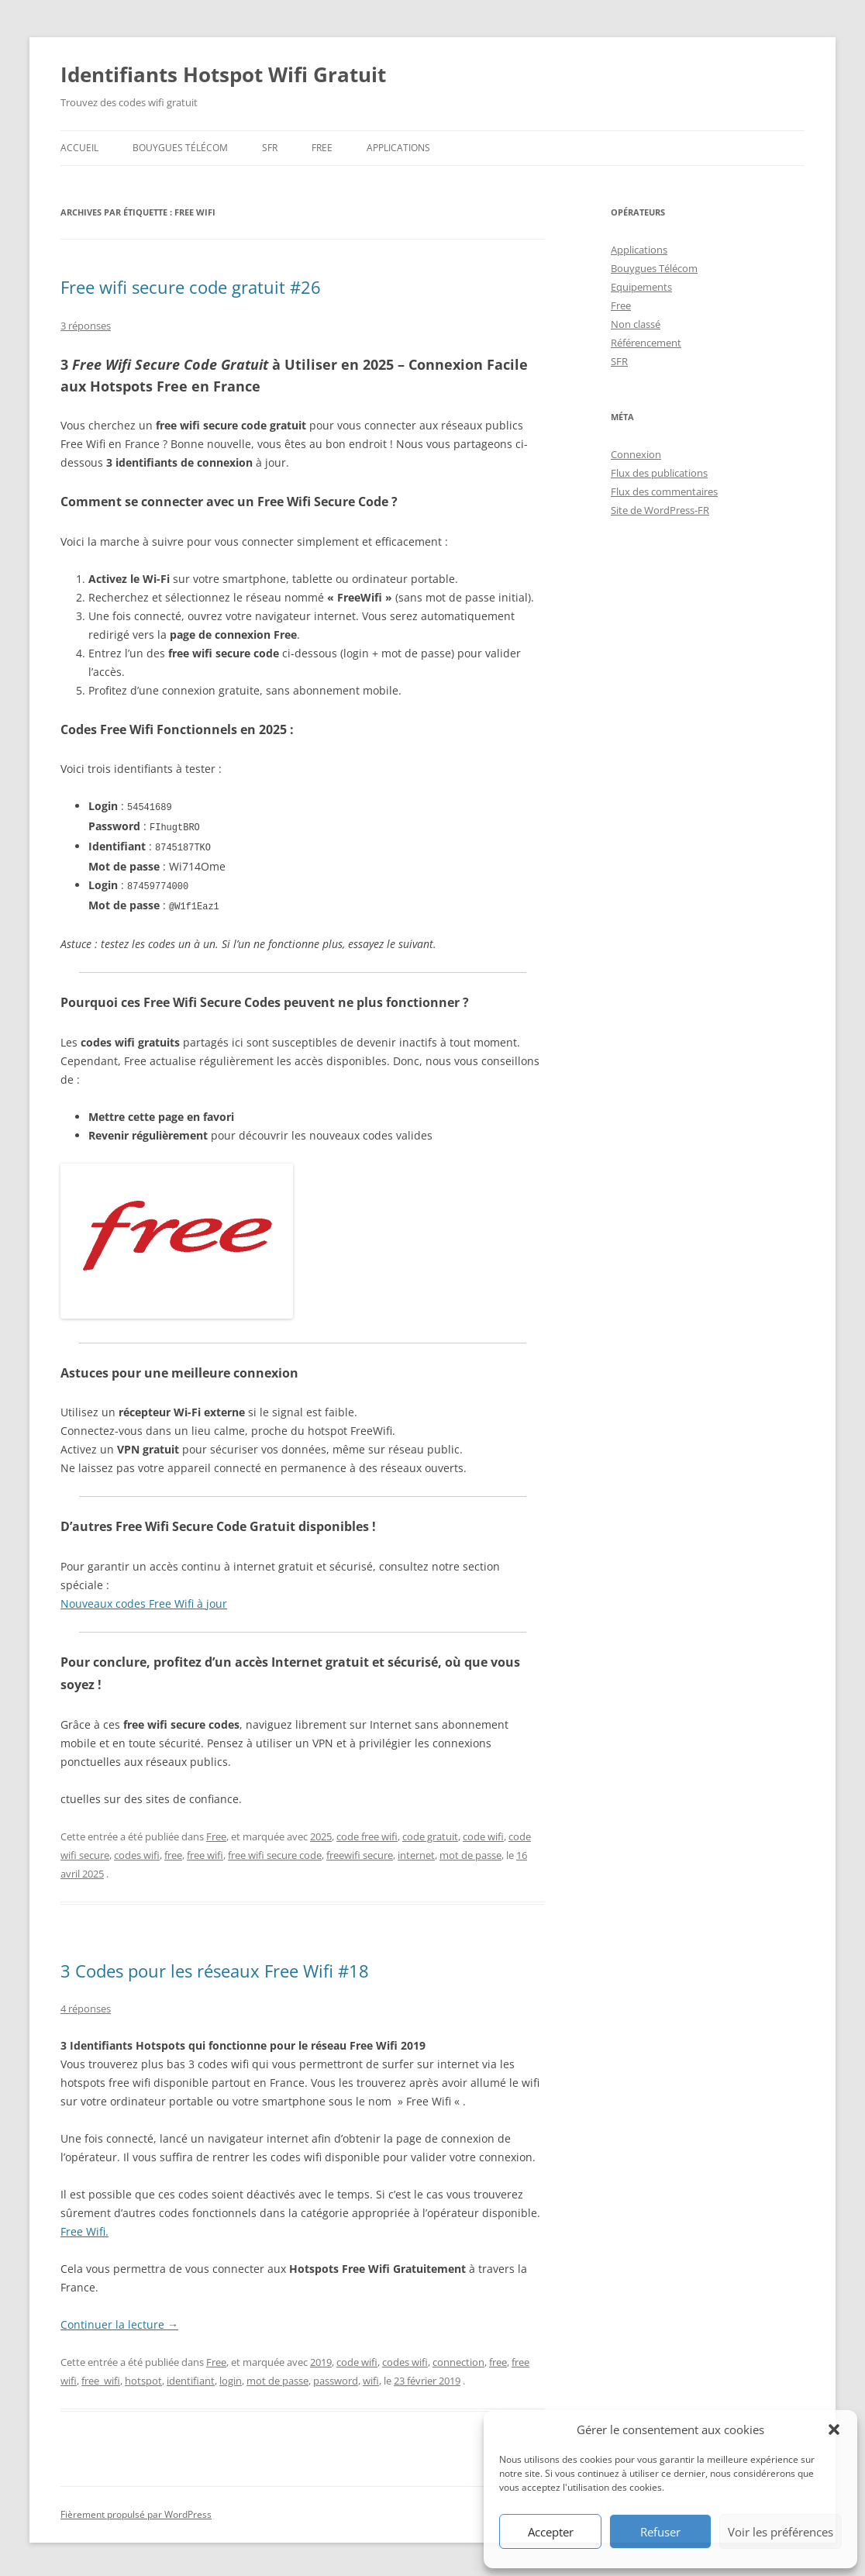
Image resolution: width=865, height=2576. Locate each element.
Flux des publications (659, 473)
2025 (321, 1833)
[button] (834, 2429)
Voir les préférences (780, 2532)
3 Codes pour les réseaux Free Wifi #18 (214, 1966)
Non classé (635, 324)
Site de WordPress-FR (660, 510)
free (173, 1851)
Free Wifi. (84, 2227)
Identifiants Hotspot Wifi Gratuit (223, 74)
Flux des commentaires (664, 491)
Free (322, 147)
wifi (371, 2377)
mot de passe (470, 1851)
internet (416, 1851)
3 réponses (85, 326)
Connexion (636, 454)
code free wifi (367, 1833)
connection (458, 2358)
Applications (398, 147)
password (335, 2377)
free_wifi (100, 2377)
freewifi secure (359, 1851)
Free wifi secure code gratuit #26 (190, 286)
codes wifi (137, 1851)
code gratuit (430, 1833)
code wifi (483, 1833)
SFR (269, 147)
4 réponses (85, 2005)
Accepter (551, 2532)
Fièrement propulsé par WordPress (136, 2510)
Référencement (646, 343)
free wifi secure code (275, 1851)
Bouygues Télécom (180, 147)
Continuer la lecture (119, 2320)
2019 (321, 2358)
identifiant (191, 2377)
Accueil (79, 147)
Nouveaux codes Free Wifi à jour (143, 1599)
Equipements (641, 287)
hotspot (143, 2377)
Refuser (660, 2532)
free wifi (205, 1851)
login (230, 2377)
